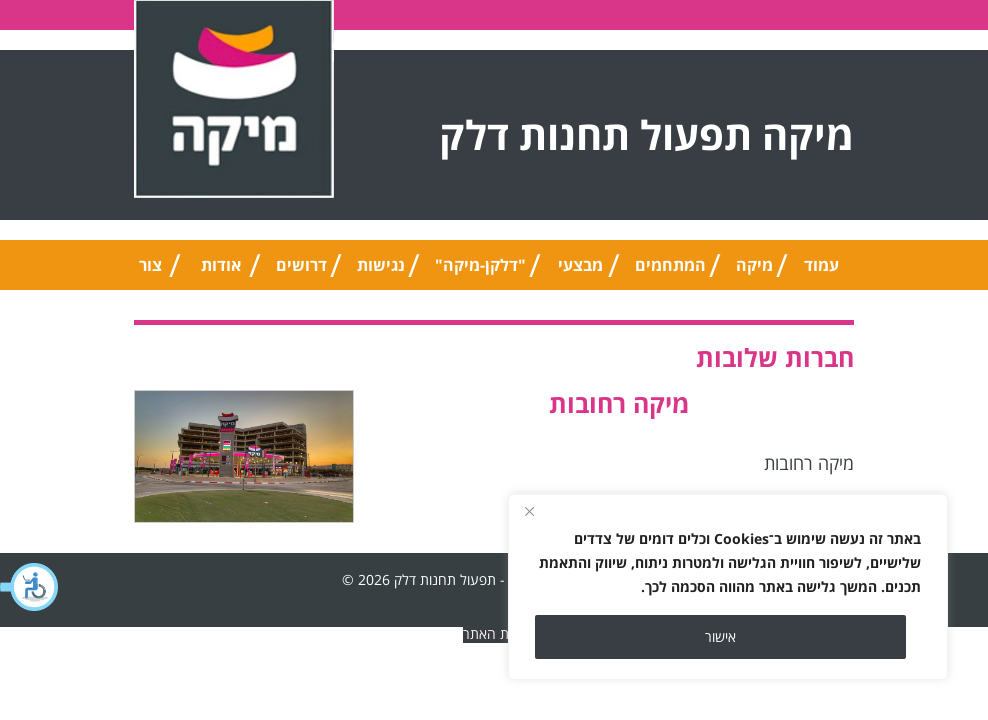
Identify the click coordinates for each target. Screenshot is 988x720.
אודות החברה (221, 272)
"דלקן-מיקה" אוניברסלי (480, 272)
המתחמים (670, 265)
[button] (30, 587)
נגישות (381, 265)
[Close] (529, 511)
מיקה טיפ (754, 272)
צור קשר (150, 272)
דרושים (301, 265)
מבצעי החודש (580, 272)
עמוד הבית (821, 272)
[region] (728, 587)
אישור (720, 636)
